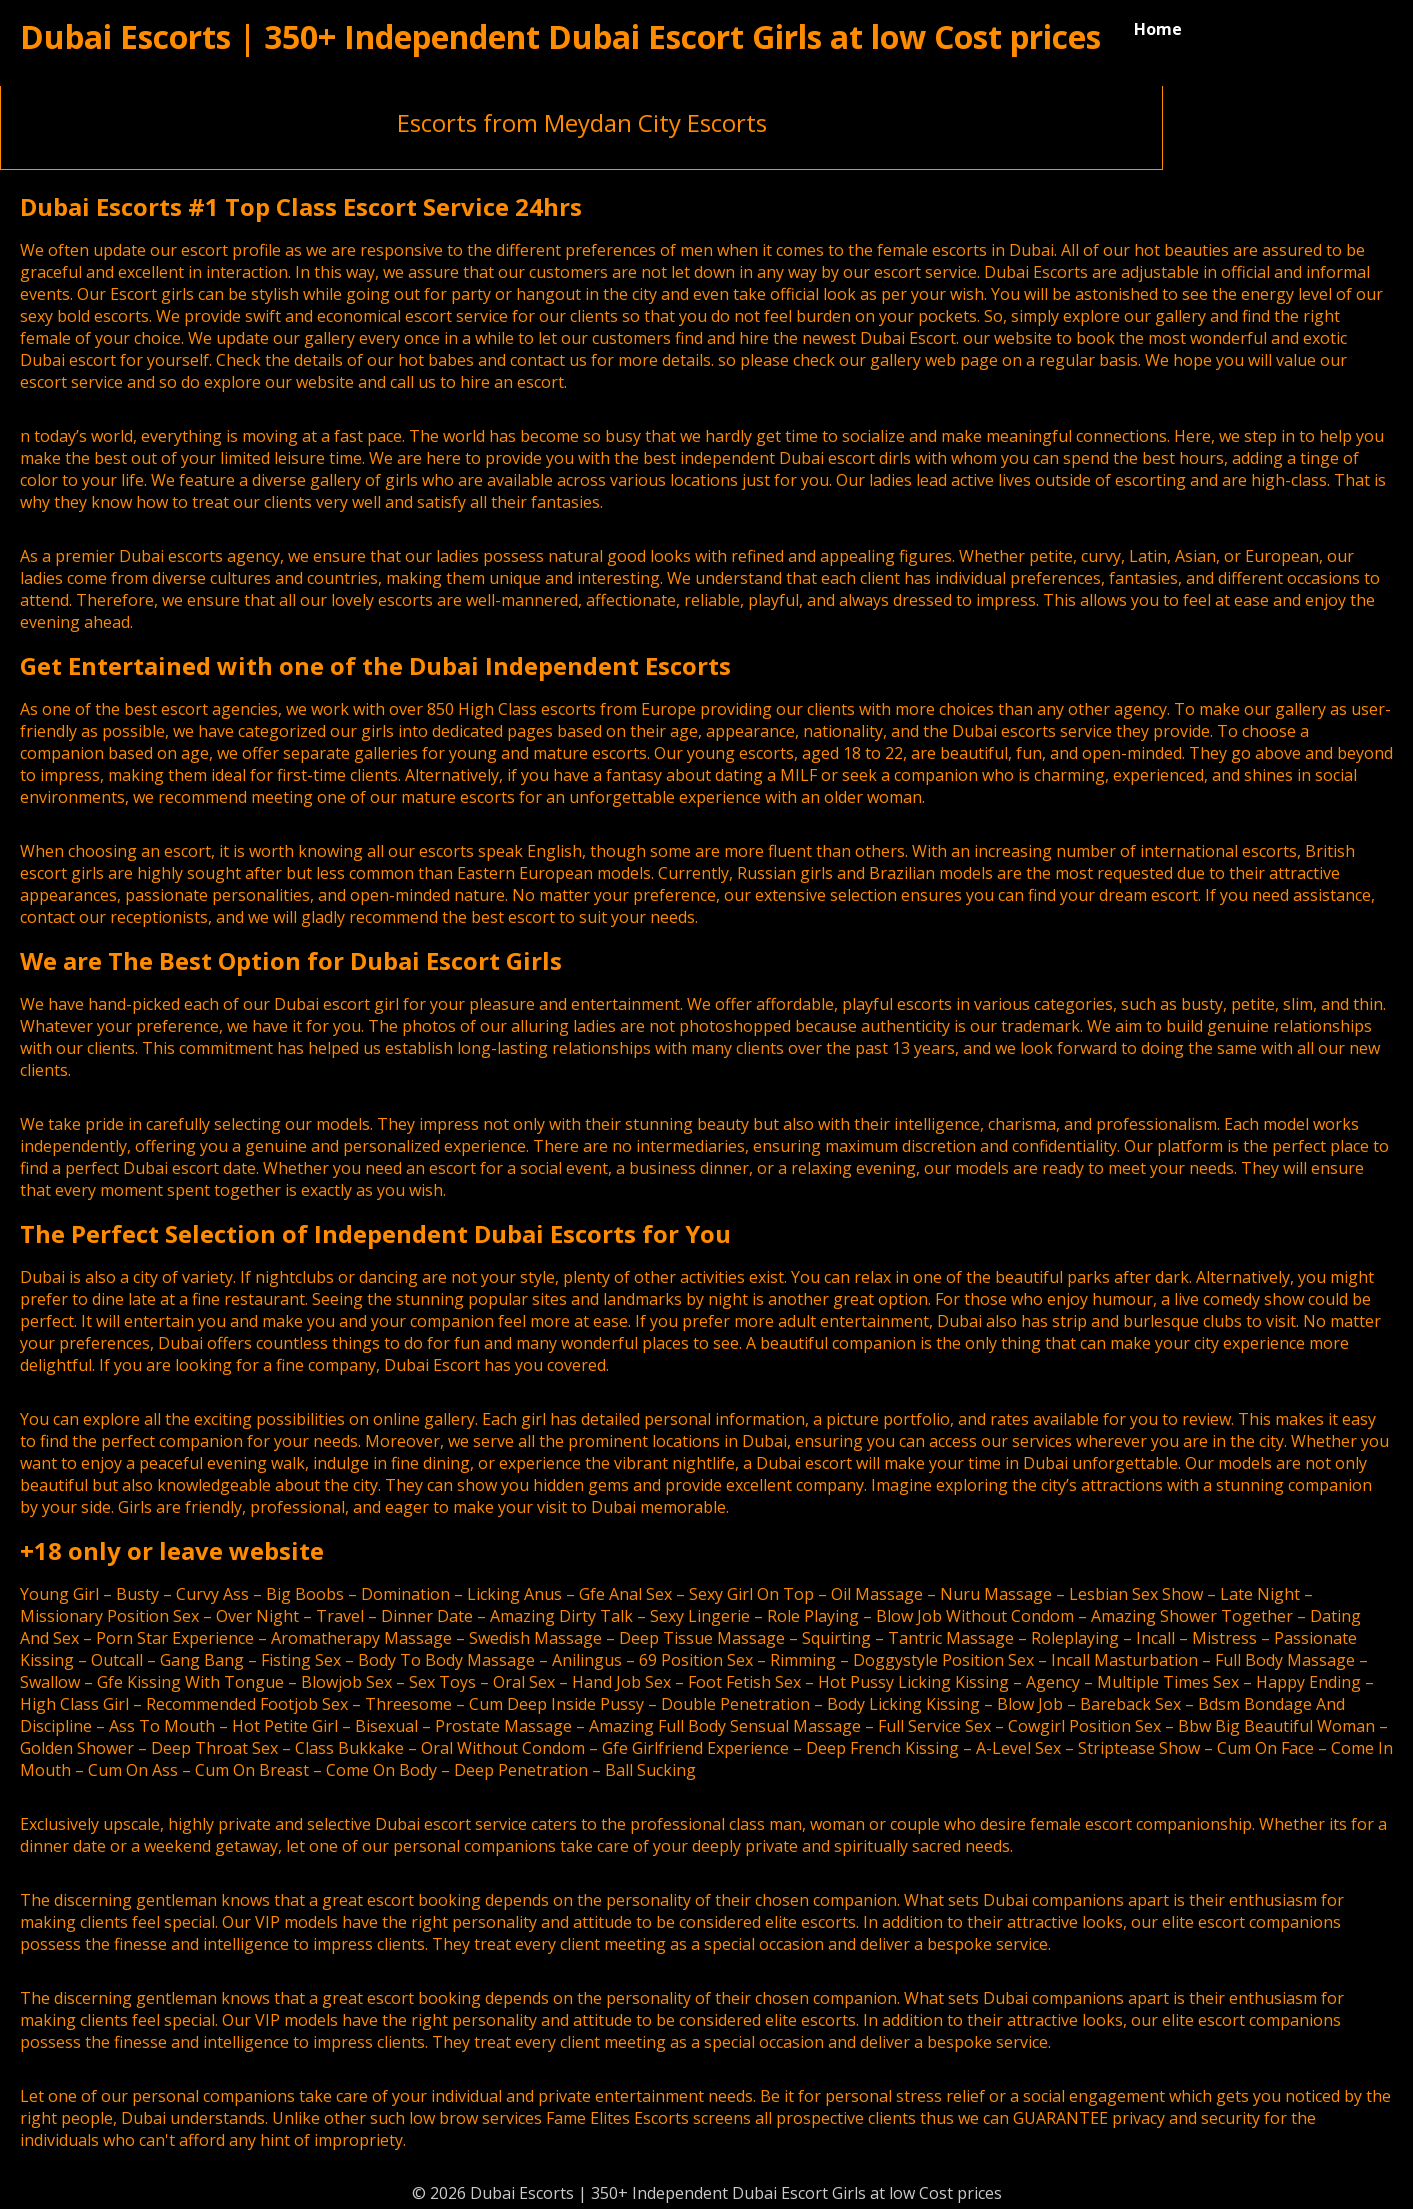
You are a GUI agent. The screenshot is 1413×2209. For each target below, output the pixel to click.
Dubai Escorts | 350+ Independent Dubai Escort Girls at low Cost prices (560, 36)
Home (1158, 29)
